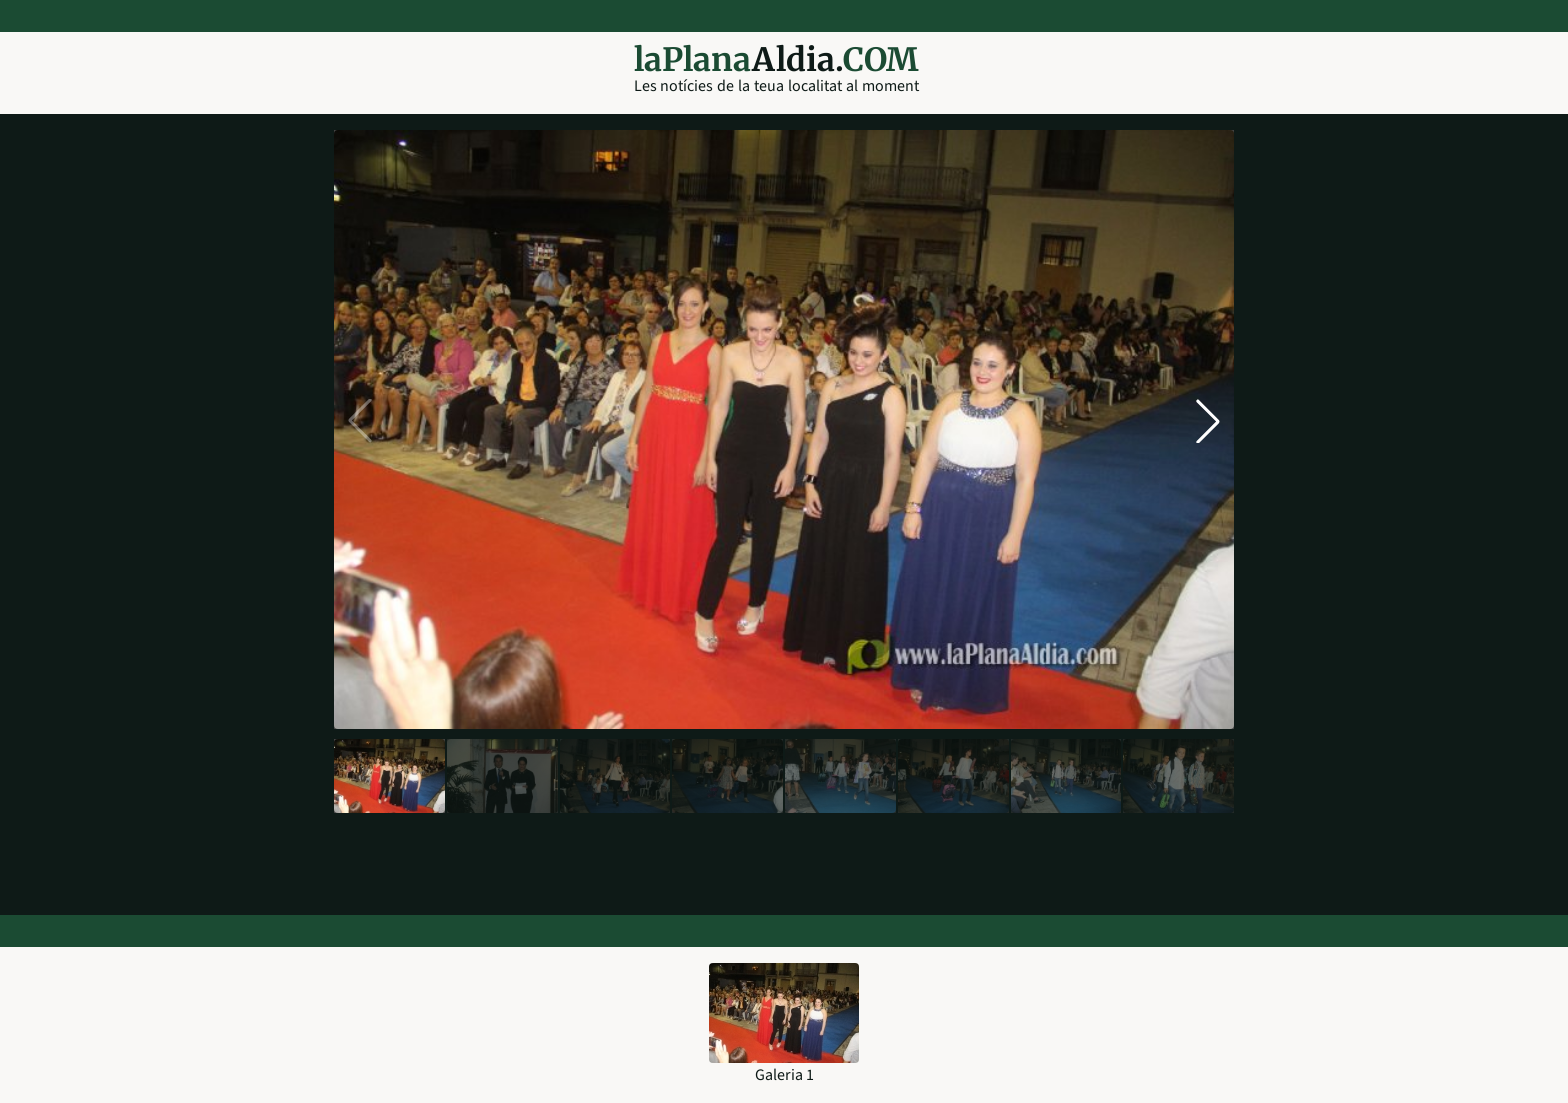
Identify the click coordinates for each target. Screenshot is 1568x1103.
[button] (1208, 421)
